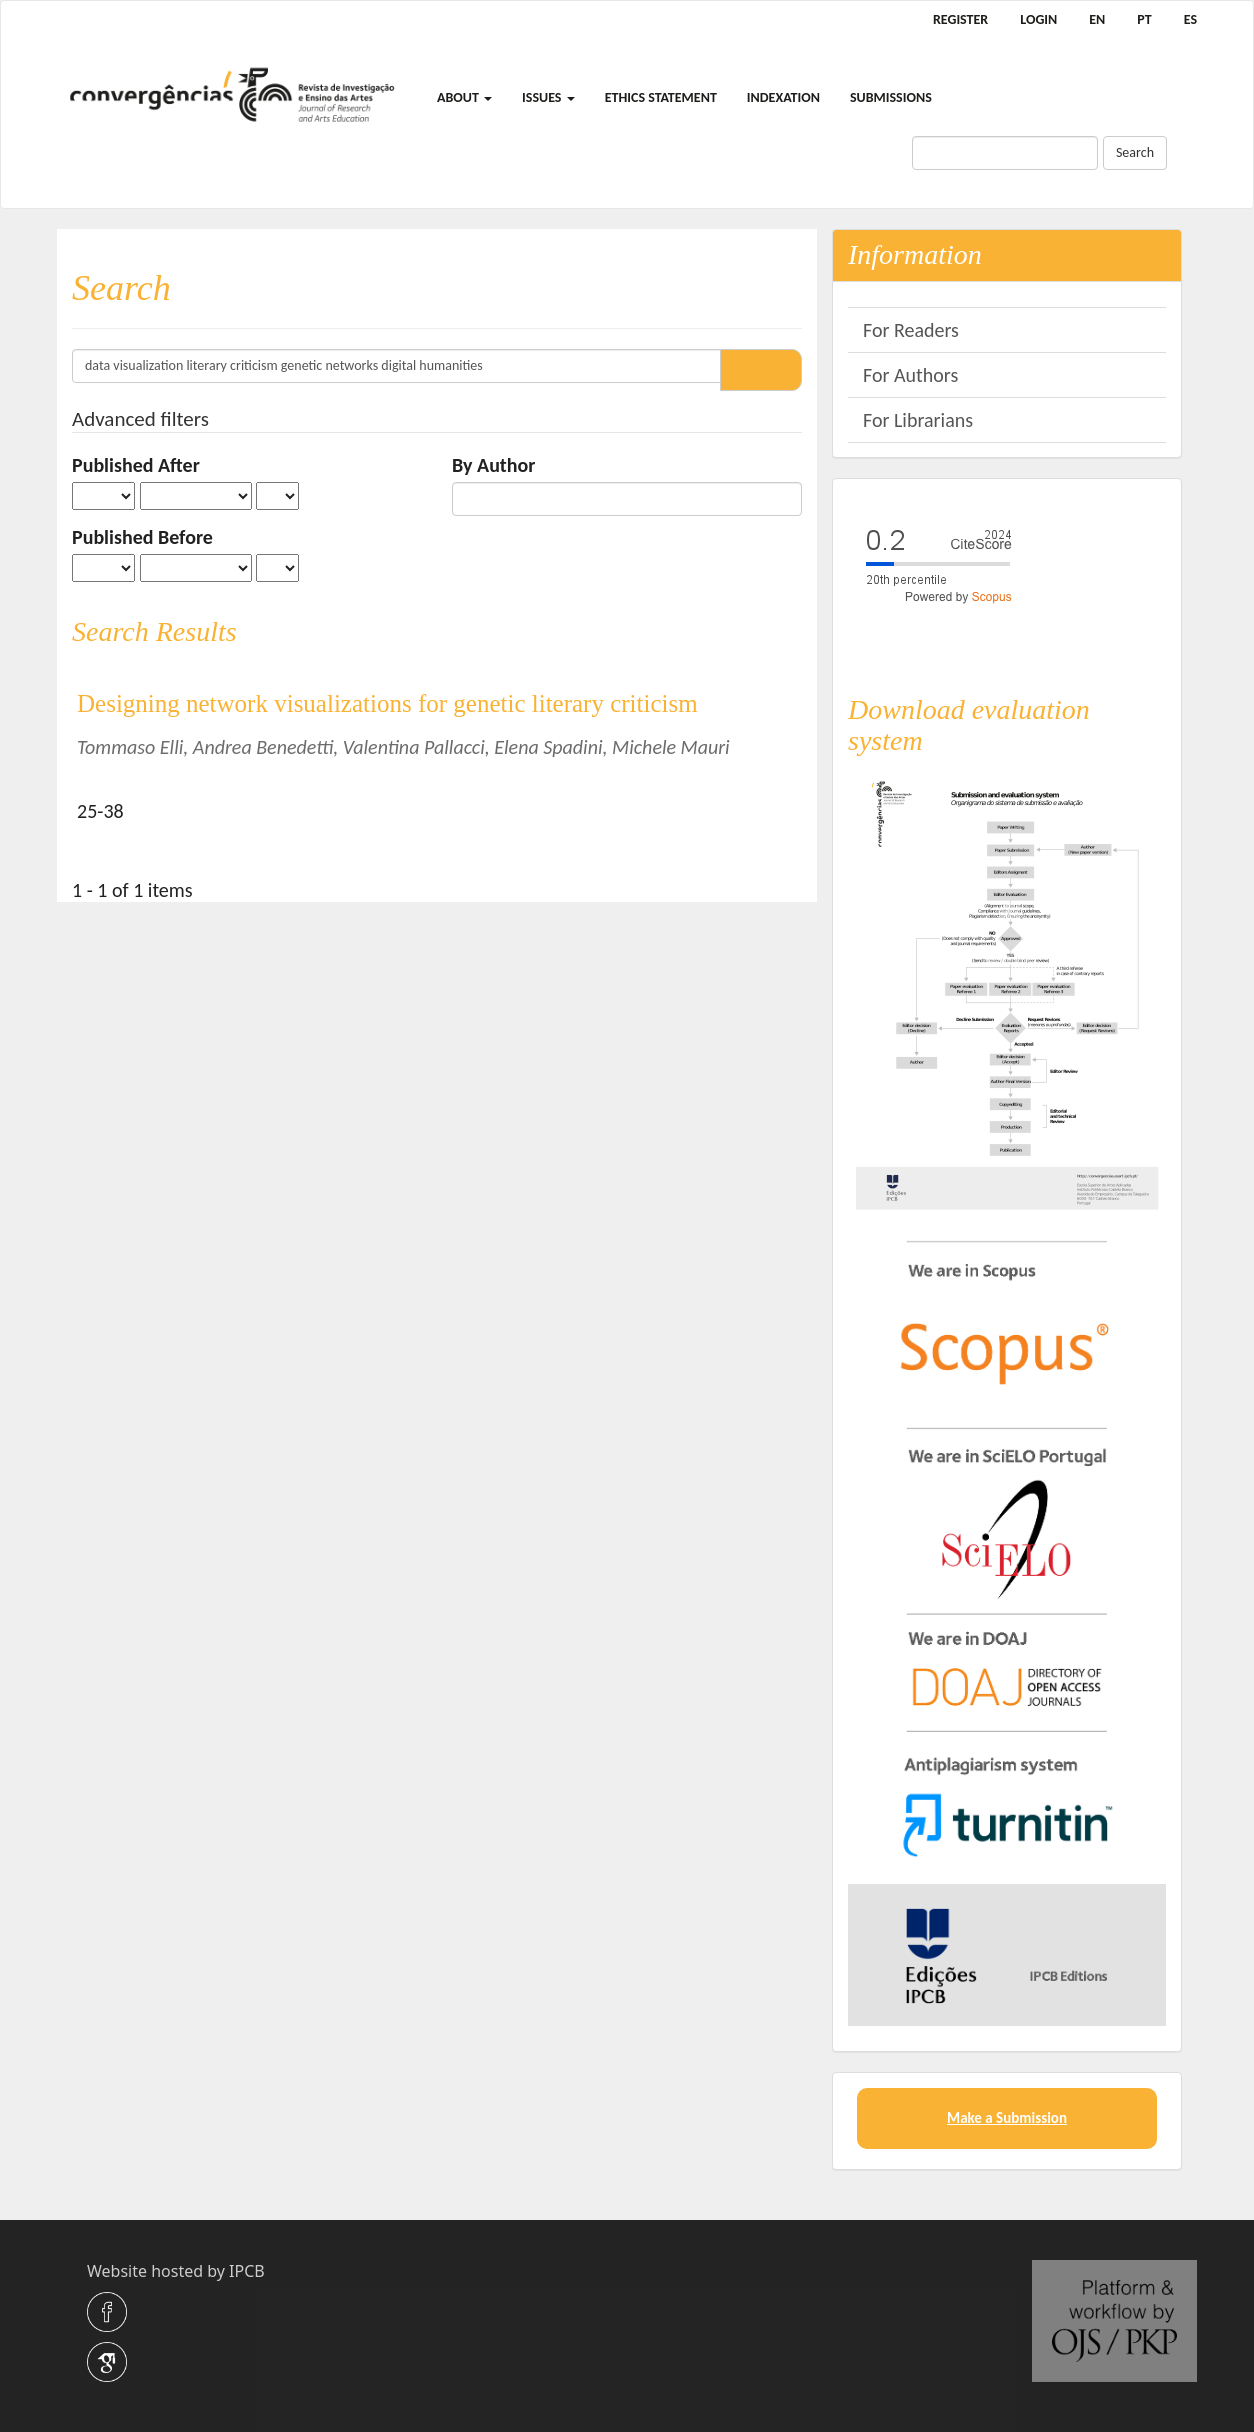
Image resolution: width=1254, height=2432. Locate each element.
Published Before (142, 537)
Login (1038, 19)
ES (1190, 19)
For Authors (910, 375)
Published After (136, 465)
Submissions (891, 97)
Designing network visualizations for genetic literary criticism (387, 703)
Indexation (783, 97)
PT (1144, 19)
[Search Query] (1005, 153)
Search (1135, 152)
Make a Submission (1007, 2118)
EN (1097, 19)
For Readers (911, 330)
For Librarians (918, 420)
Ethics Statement (661, 97)
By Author (493, 465)
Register (960, 19)
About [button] (464, 97)
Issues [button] (548, 97)
